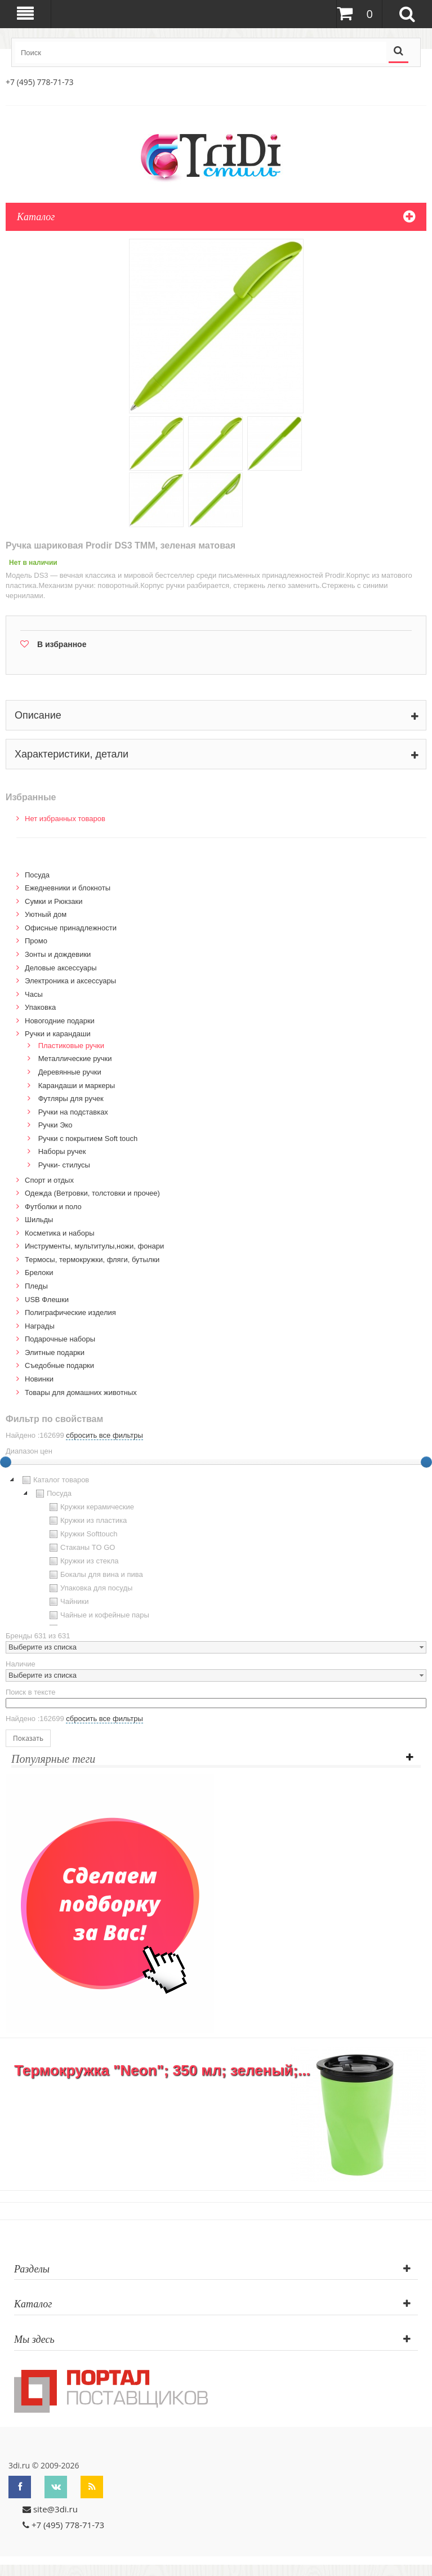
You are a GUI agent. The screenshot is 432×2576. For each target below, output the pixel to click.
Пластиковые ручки (71, 1045)
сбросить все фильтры (104, 1435)
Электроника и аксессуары (70, 981)
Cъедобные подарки (59, 1365)
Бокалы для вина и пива (95, 1574)
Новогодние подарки (60, 1021)
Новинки (39, 1379)
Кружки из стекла (83, 1561)
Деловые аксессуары (61, 968)
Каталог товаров (54, 1480)
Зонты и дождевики (58, 954)
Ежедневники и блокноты (67, 888)
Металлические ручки (75, 1058)
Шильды (39, 1219)
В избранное (61, 644)
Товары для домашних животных (81, 1392)
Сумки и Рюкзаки (54, 901)
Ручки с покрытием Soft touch (88, 1138)
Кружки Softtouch (82, 1534)
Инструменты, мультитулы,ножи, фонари (94, 1246)
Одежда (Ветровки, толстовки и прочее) (92, 1193)
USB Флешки (47, 1299)
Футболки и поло (53, 1206)
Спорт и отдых (49, 1180)
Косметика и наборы (60, 1233)
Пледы (36, 1286)
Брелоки (39, 1272)
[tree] (216, 1549)
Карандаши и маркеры (76, 1085)
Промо (36, 941)
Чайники (68, 1601)
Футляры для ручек (71, 1098)
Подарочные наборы (60, 1339)
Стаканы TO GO (81, 1547)
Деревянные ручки (69, 1072)
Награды (40, 1326)
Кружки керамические (90, 1507)
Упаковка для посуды (89, 1588)
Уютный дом (45, 914)
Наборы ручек (62, 1151)
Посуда (37, 875)
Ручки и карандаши (58, 1033)
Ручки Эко (55, 1125)
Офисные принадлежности (71, 928)
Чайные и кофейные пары (98, 1615)
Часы (34, 994)
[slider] (426, 1462)
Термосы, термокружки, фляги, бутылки (92, 1259)
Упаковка (40, 1007)
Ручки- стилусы (64, 1165)
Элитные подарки (54, 1352)
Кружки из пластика (87, 1520)
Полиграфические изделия (70, 1312)
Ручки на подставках (73, 1112)
